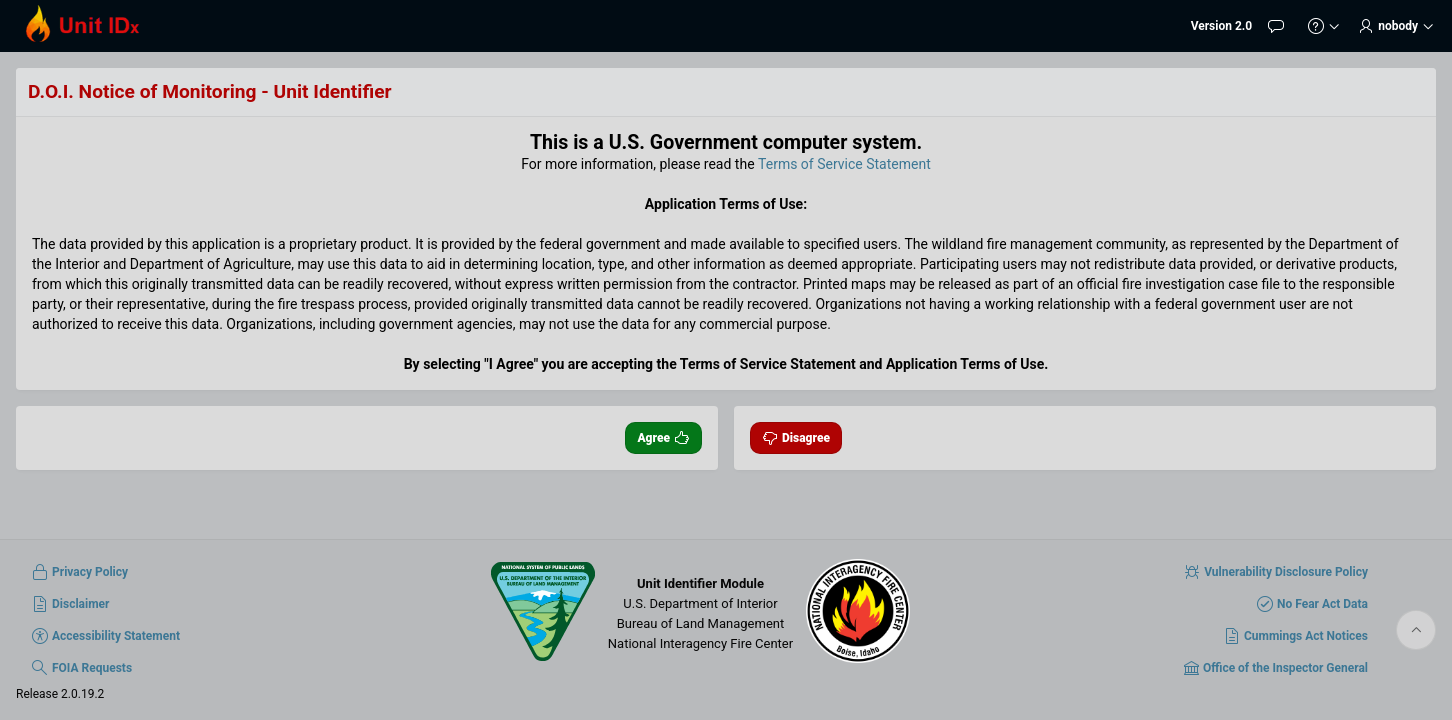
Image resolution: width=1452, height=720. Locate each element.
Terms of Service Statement (844, 164)
